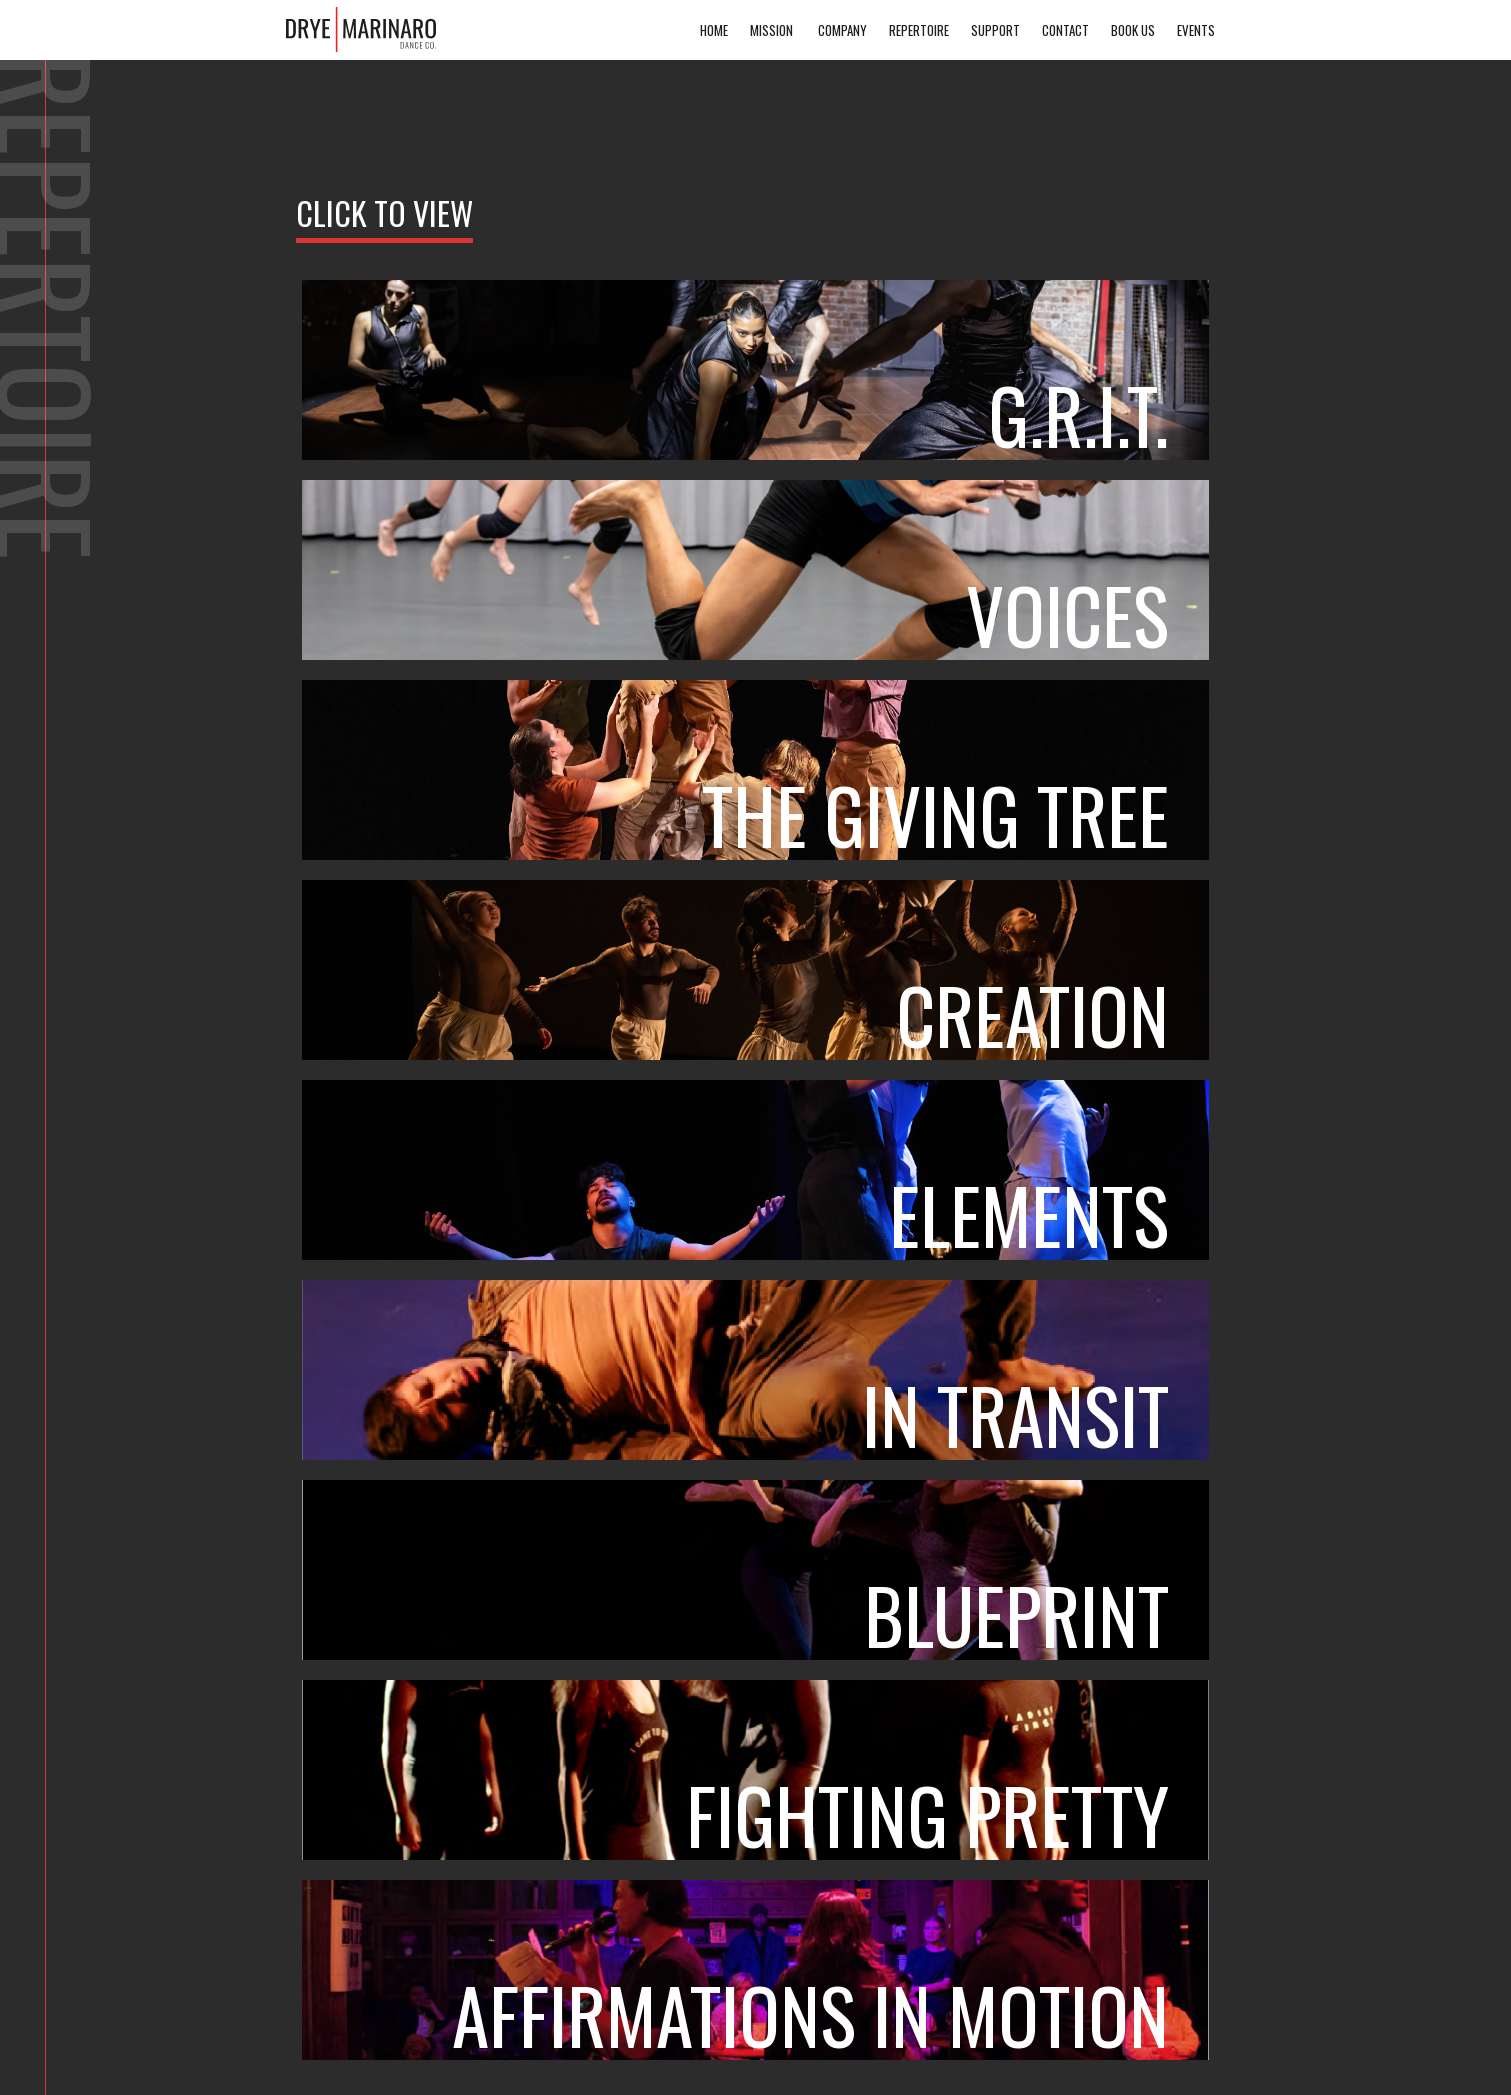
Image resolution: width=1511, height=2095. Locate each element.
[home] (361, 29)
